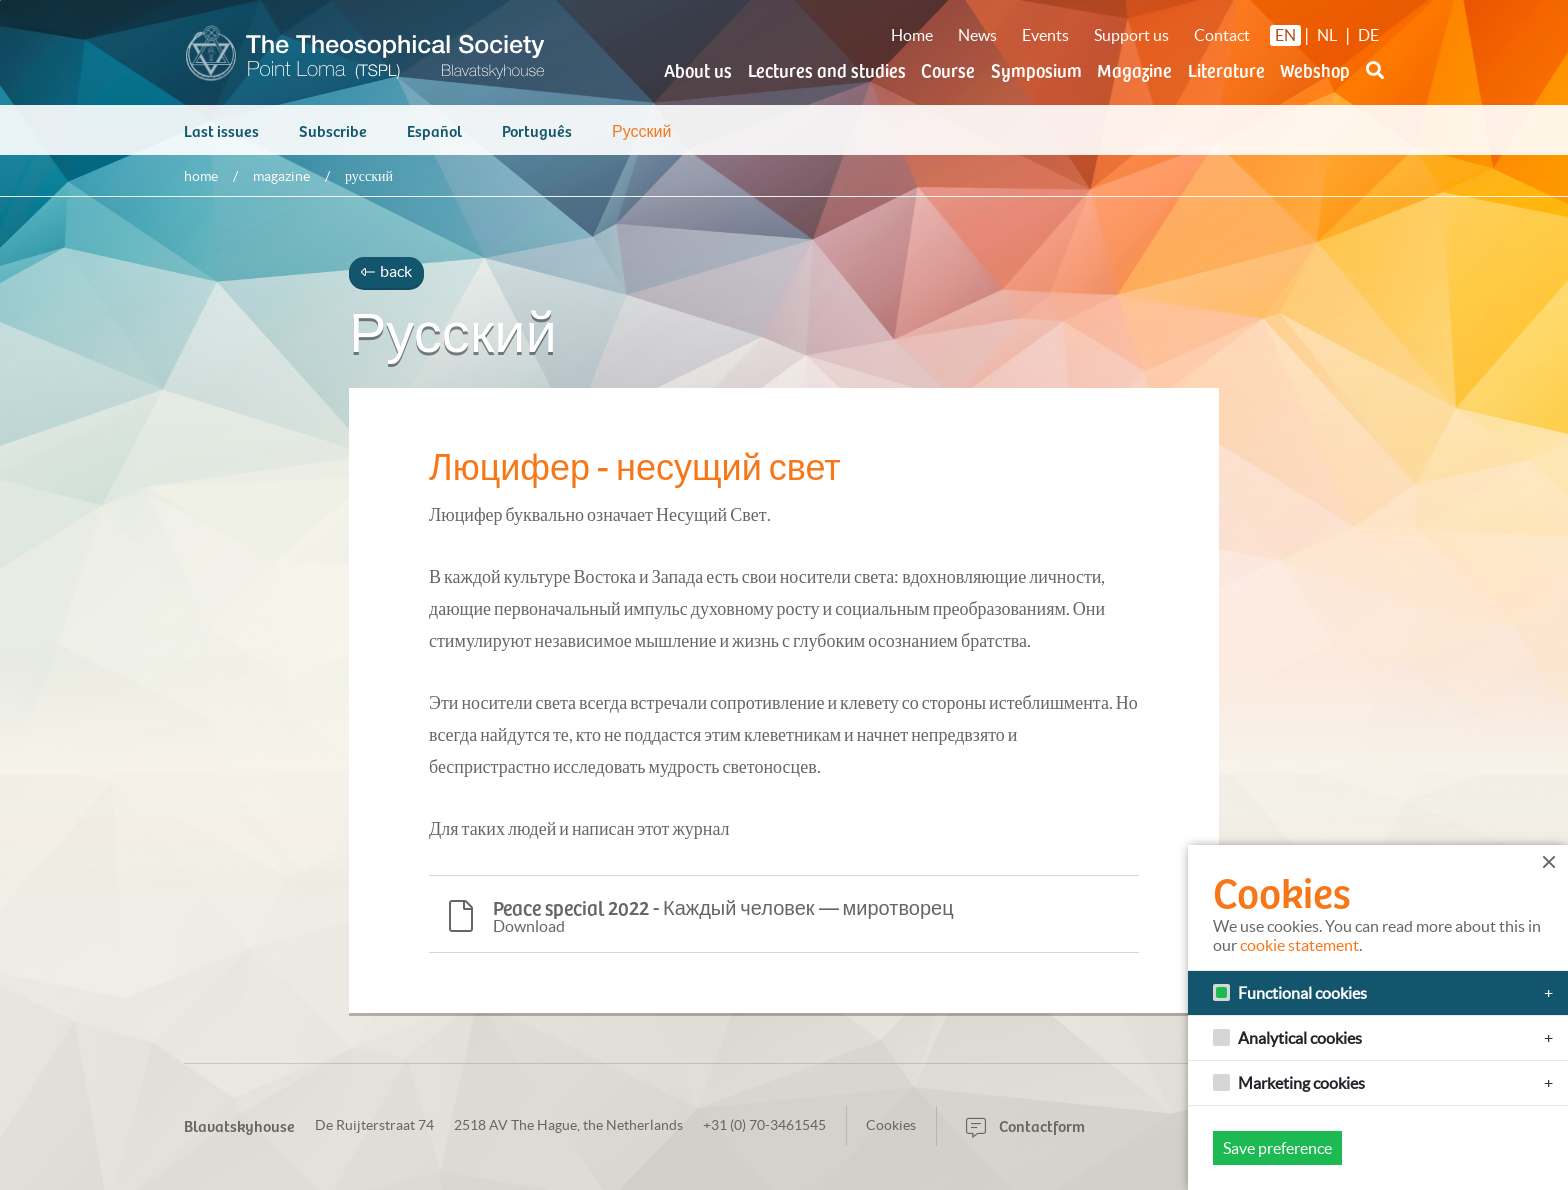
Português (537, 140)
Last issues (221, 140)
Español (434, 140)
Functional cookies (1302, 993)
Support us (1131, 35)
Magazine (1134, 69)
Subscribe (333, 140)
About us (698, 69)
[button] (1375, 82)
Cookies (891, 1125)
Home (912, 35)
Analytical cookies (1300, 1038)
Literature (1226, 69)
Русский (641, 140)
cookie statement (1299, 945)
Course (948, 69)
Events (1045, 35)
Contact (1222, 35)
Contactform (1025, 1125)
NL (1327, 35)
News (977, 35)
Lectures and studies (827, 69)
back (386, 281)
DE (1368, 35)
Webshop (1315, 69)
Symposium (1036, 69)
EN (1285, 35)
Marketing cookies (1301, 1083)
